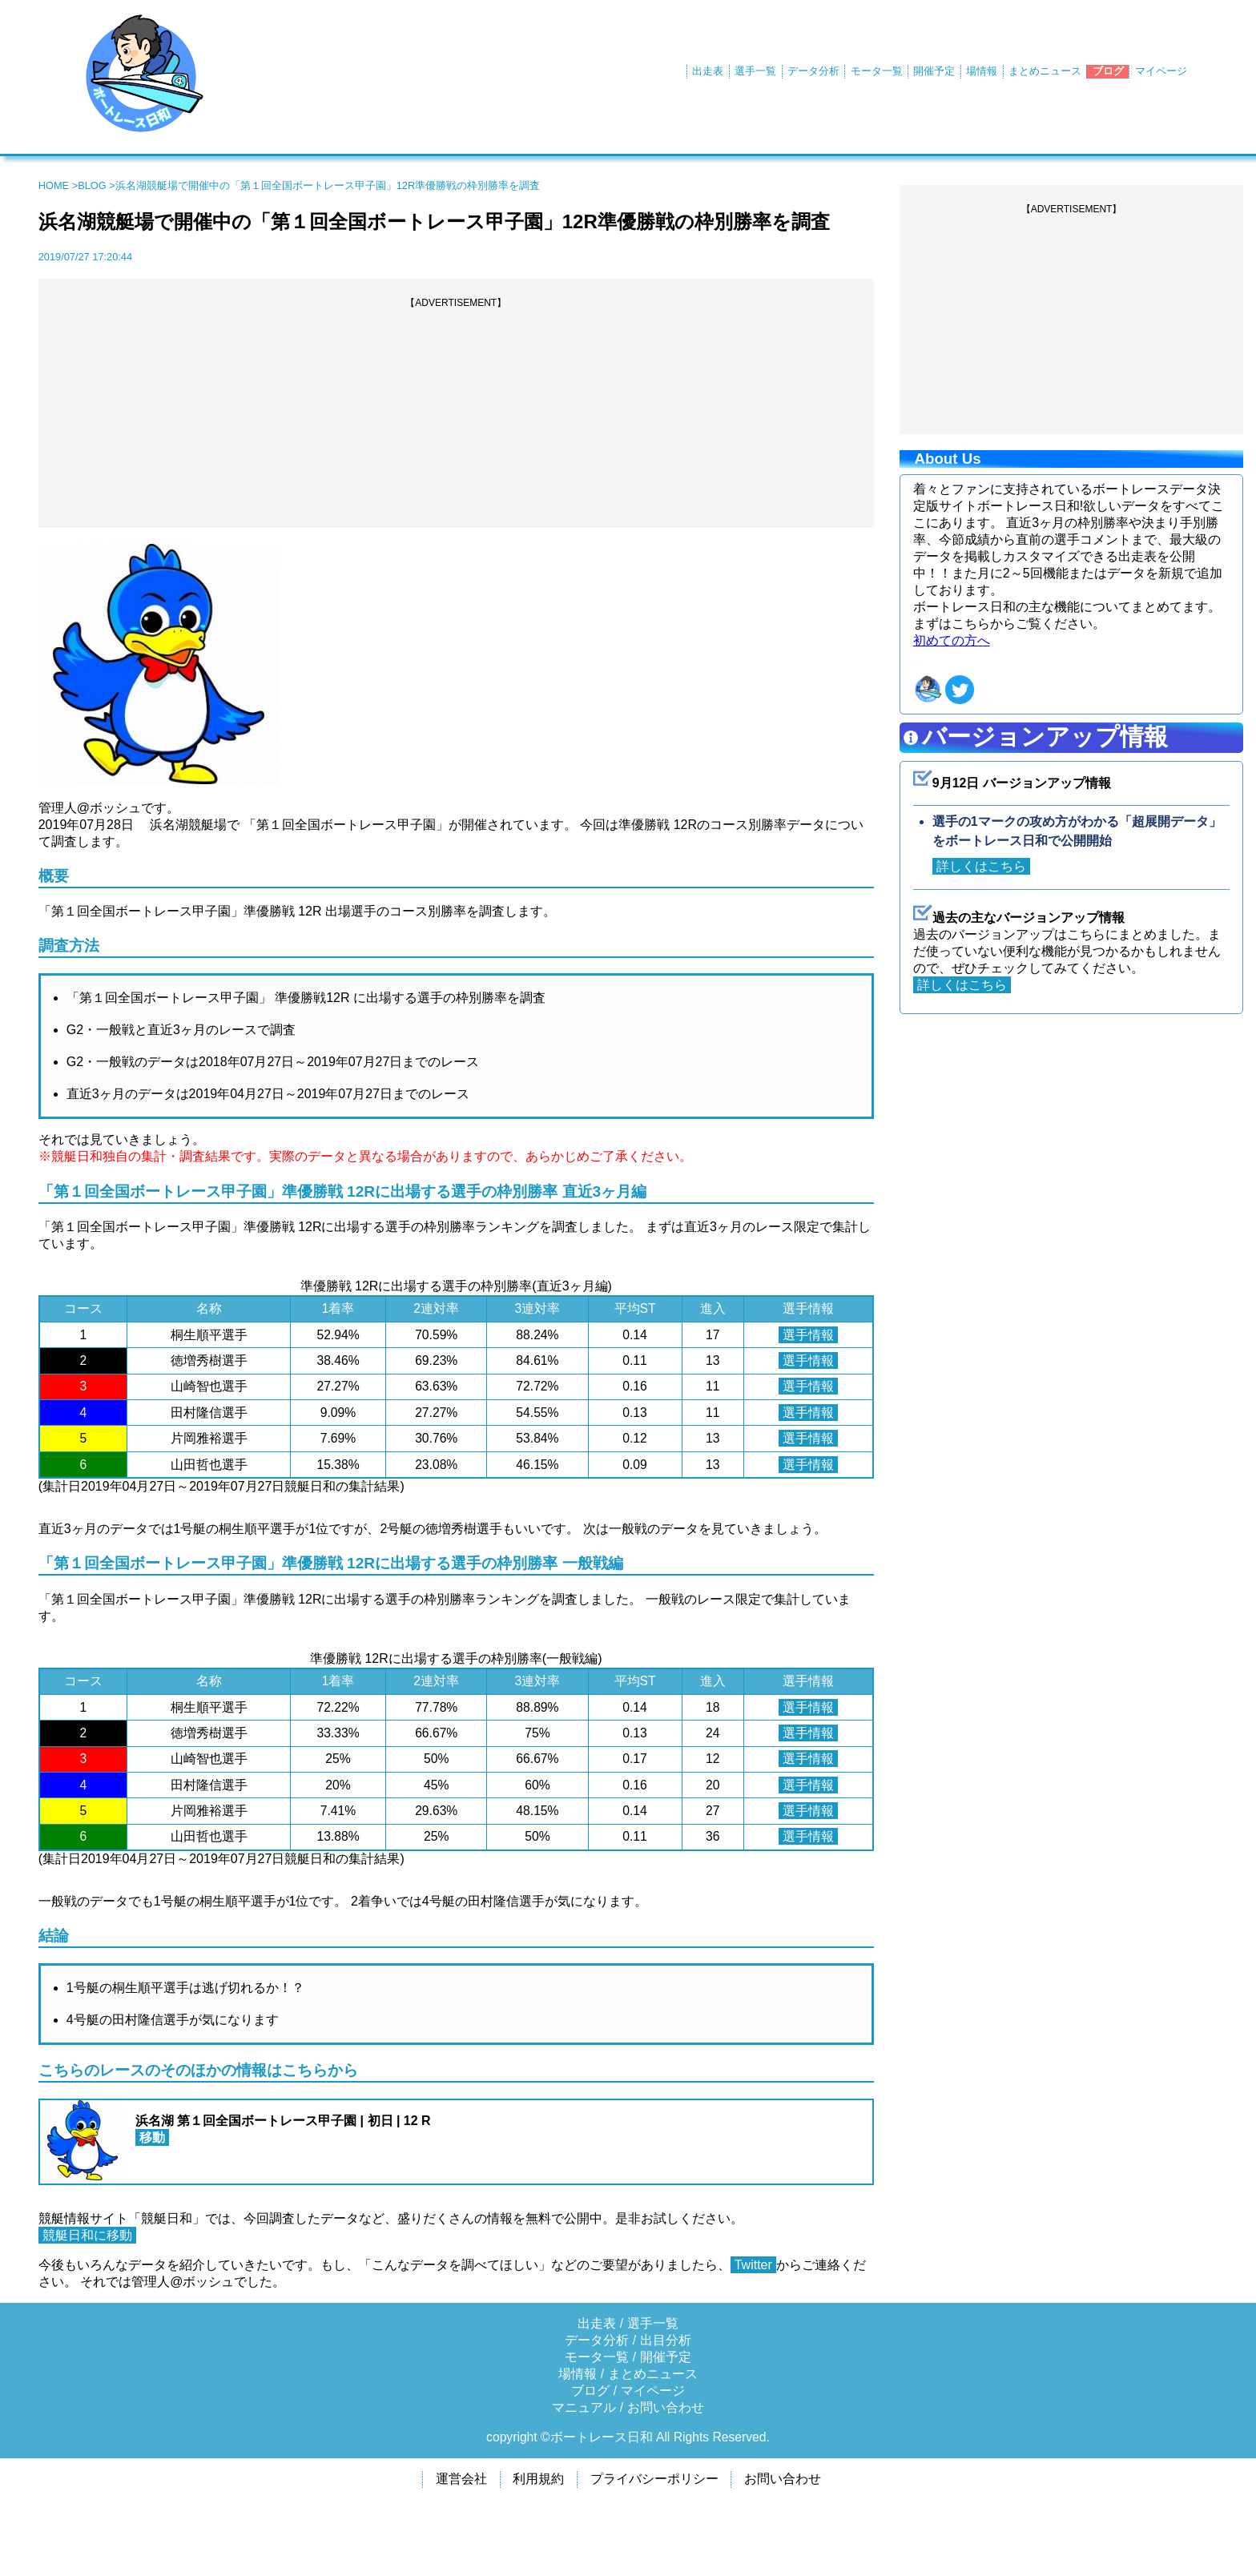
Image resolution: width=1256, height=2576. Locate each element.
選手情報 (808, 1335)
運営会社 (461, 2478)
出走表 (707, 71)
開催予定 (934, 71)
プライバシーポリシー (654, 2478)
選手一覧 (755, 71)
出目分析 (665, 2340)
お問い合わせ (665, 2407)
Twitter (753, 2265)
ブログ (1108, 71)
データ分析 (813, 71)
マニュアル (584, 2407)
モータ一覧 (877, 71)
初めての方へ (951, 640)
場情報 (981, 71)
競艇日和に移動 (87, 2235)
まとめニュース (1044, 71)
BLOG (92, 185)
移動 (152, 2137)
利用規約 (538, 2478)
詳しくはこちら (981, 866)
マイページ (1161, 71)
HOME (53, 185)
